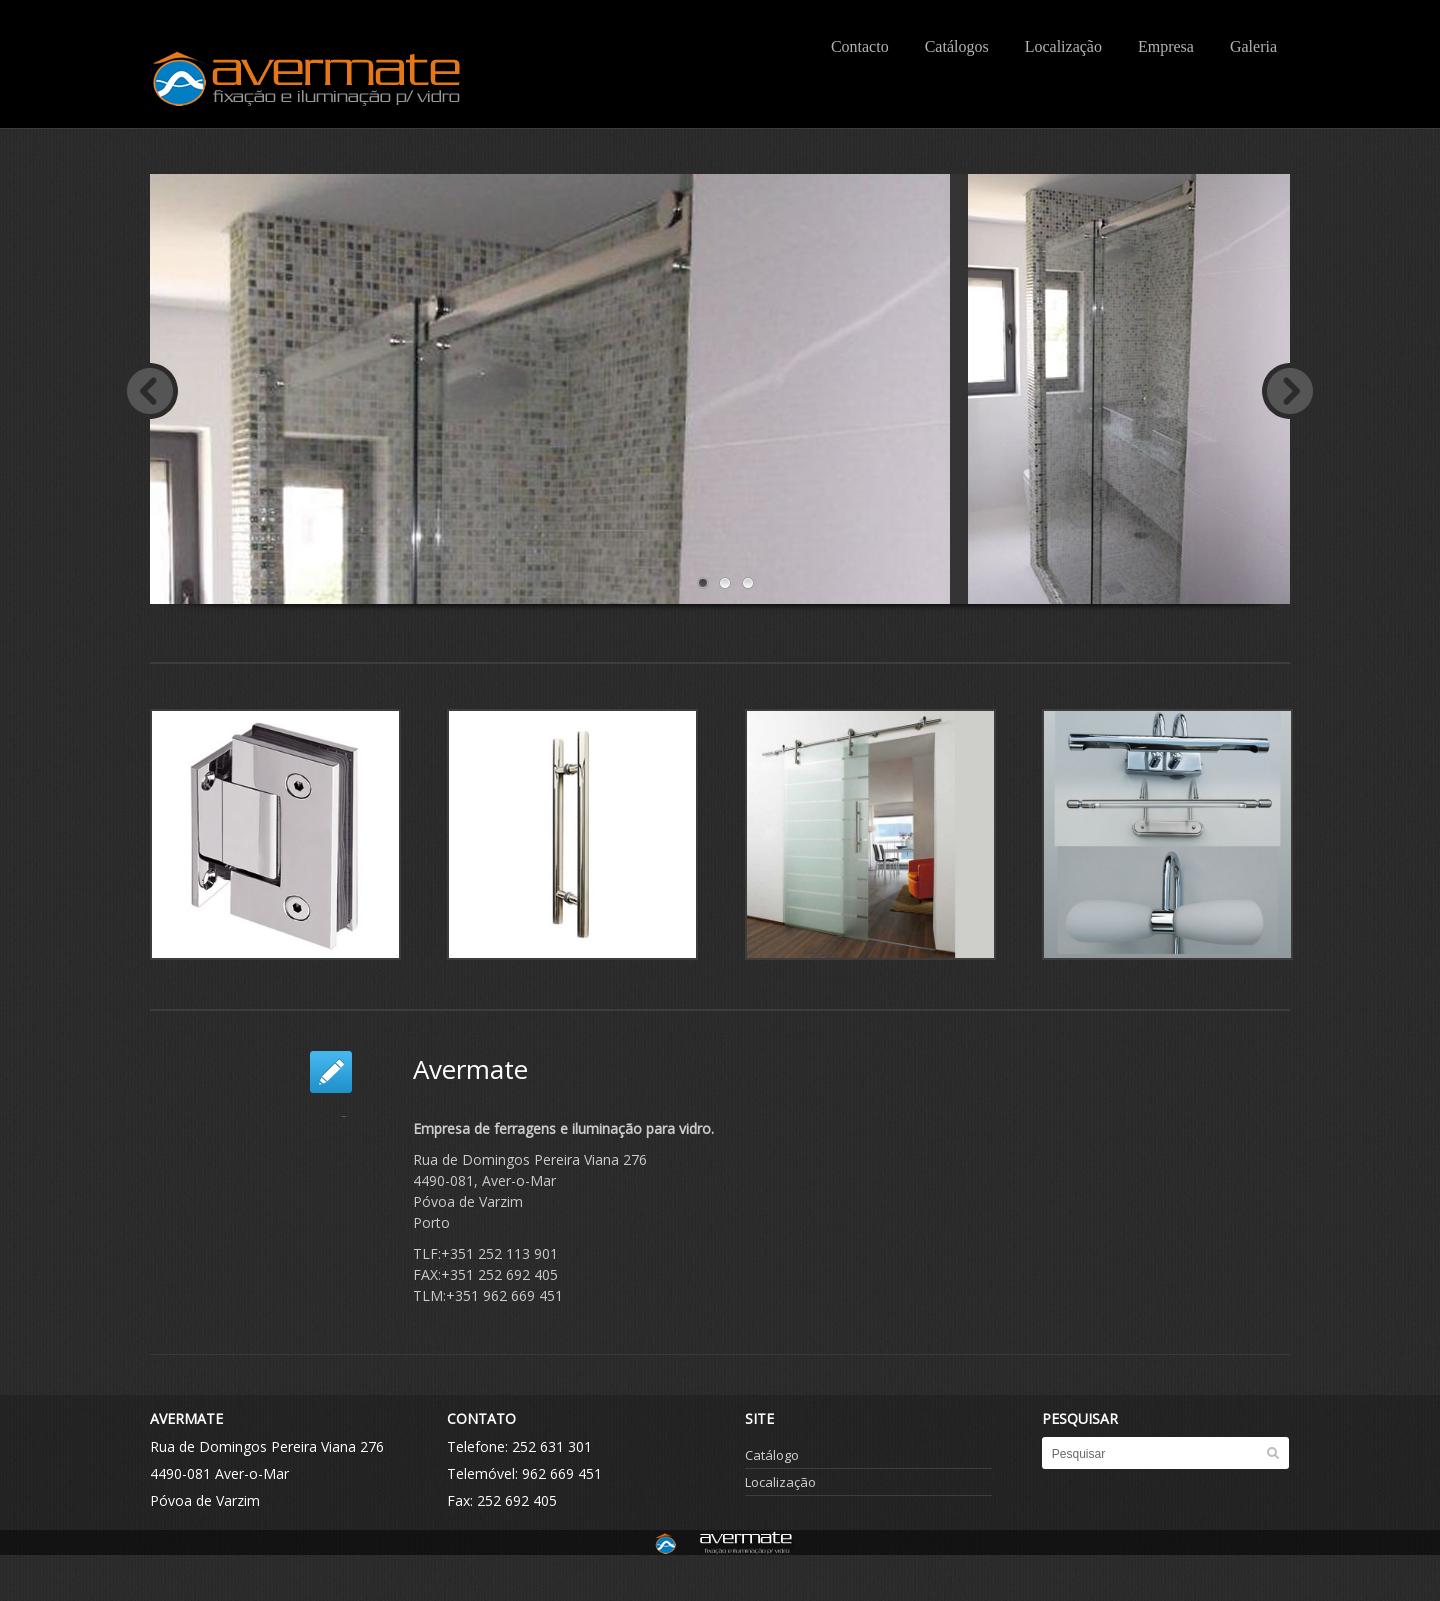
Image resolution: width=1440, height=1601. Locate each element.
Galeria (1253, 46)
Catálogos (957, 46)
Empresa (1166, 46)
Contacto (860, 46)
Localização (1063, 46)
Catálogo (772, 1455)
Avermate (470, 1069)
